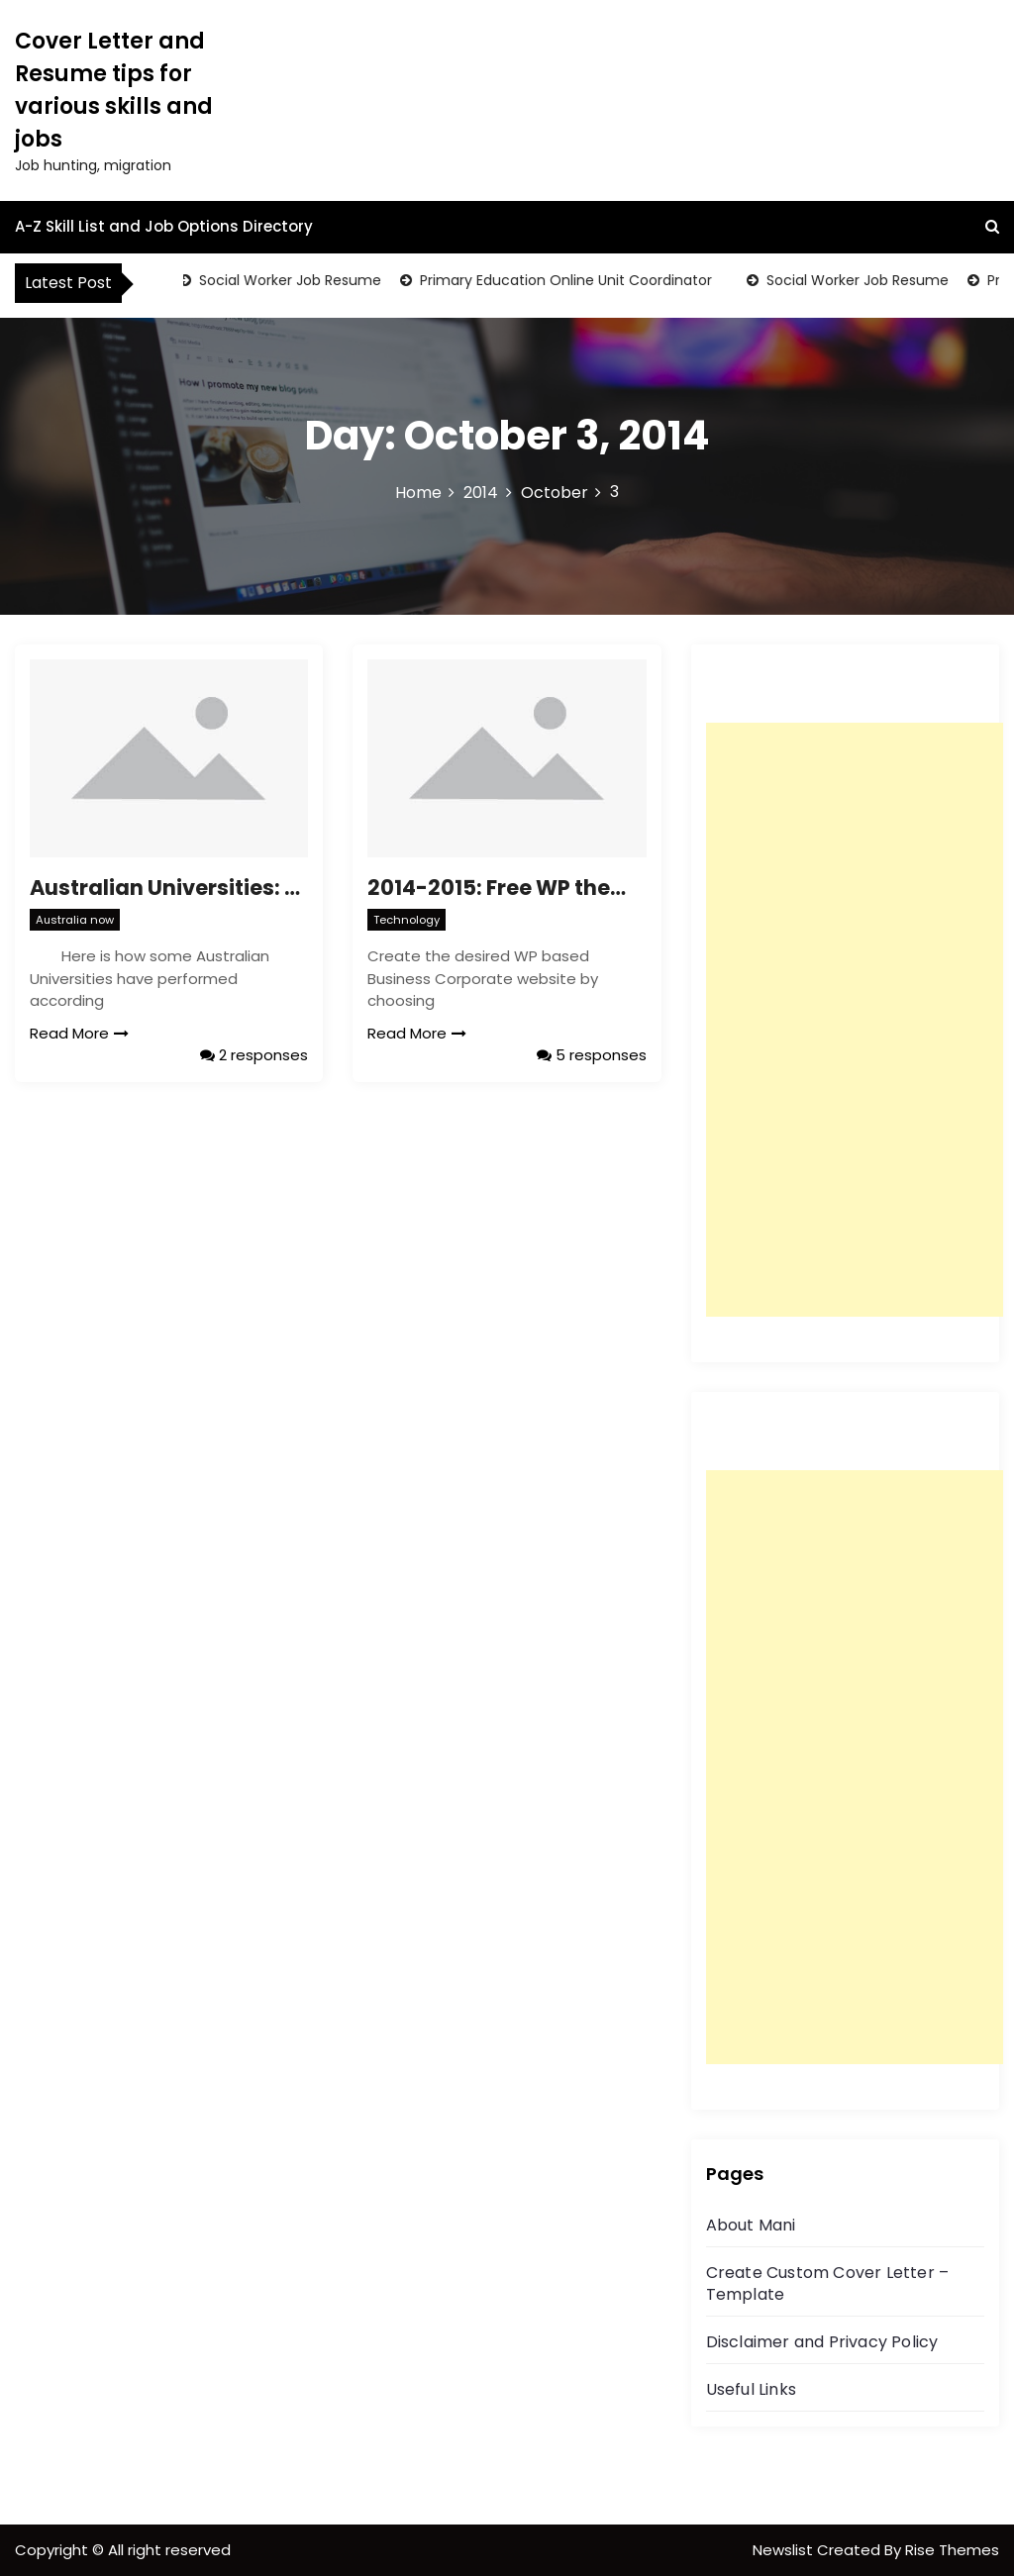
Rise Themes (952, 2549)
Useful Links (751, 2389)
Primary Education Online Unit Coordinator (568, 280)
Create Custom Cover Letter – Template (828, 2283)
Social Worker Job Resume (292, 280)
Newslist (785, 2549)
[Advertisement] (854, 1020)
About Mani (751, 2225)
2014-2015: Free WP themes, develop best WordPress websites (506, 887)
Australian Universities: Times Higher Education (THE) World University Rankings (169, 887)
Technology (406, 920)
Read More (79, 1033)
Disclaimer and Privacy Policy (822, 2341)
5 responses (592, 1054)
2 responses (254, 1054)
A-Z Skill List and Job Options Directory (164, 226)
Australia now (75, 920)
